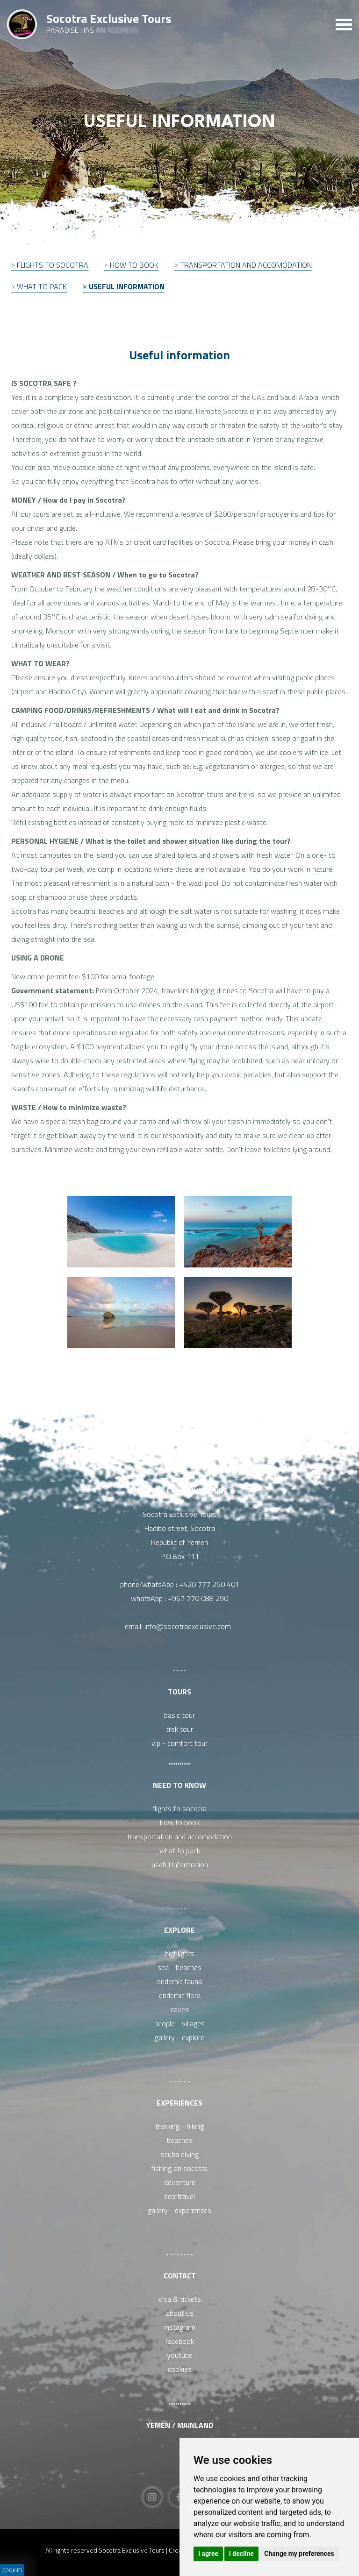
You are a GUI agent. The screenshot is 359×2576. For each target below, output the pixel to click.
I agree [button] (208, 2553)
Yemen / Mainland (179, 2425)
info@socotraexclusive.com (189, 1626)
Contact (180, 2275)
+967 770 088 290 (198, 1598)
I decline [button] (241, 2553)
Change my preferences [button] (299, 2553)
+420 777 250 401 (209, 1584)
